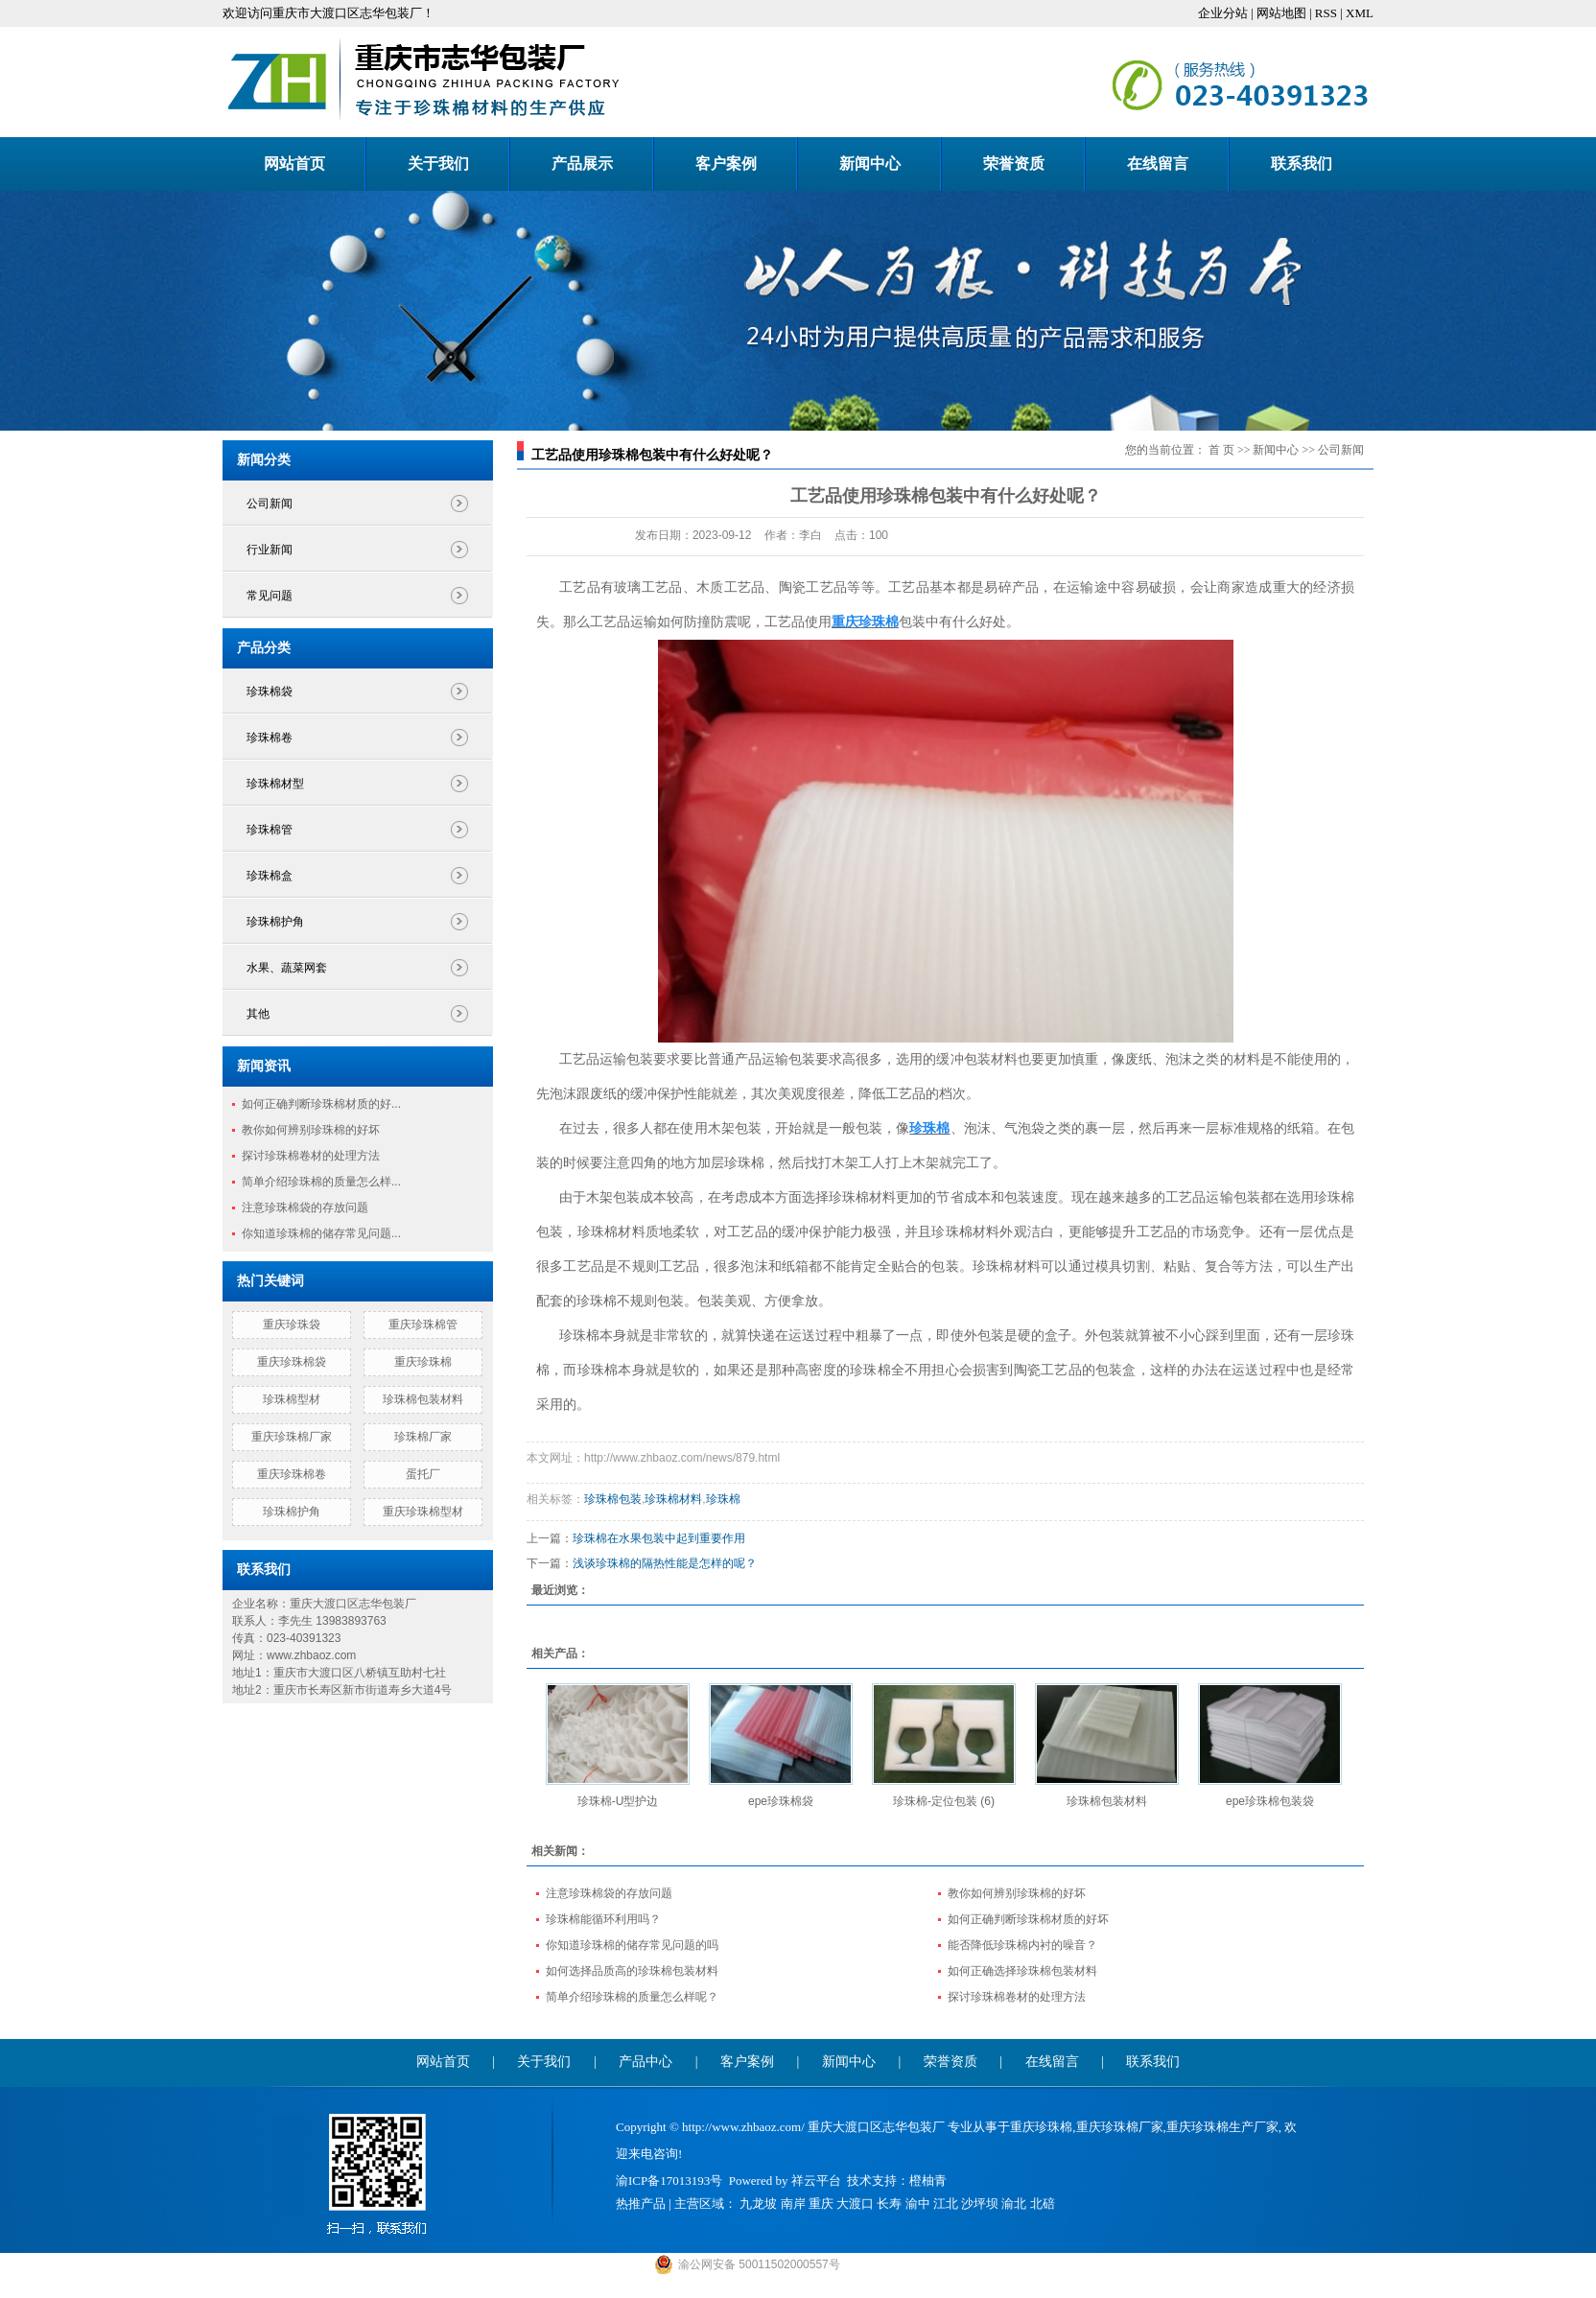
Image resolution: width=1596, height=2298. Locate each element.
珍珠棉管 (269, 829)
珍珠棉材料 (673, 1499)
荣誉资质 (1013, 163)
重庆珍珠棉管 (423, 1324)
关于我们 (438, 163)
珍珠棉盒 (269, 875)
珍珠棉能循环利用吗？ (603, 1919)
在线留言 (1157, 163)
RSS (1326, 13)
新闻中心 (870, 163)
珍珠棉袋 (269, 691)
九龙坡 (758, 2203)
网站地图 (1281, 13)
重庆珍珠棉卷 (291, 1474)
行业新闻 (269, 549)
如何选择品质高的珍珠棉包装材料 (632, 1971)
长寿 (889, 2203)
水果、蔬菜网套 (286, 967)
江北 (945, 2203)
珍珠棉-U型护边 (618, 1801)
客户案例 (726, 163)
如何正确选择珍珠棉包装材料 (1022, 1971)
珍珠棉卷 (269, 737)
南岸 (793, 2203)
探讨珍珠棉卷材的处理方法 (311, 1155)
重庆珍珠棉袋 (291, 1362)
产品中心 (645, 2061)
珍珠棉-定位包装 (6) (944, 1801)
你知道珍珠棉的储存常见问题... (321, 1233)
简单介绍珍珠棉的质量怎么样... (321, 1181)
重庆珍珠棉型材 (423, 1511)
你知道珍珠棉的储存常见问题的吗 (632, 1945)
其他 (258, 1013)
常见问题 (269, 595)
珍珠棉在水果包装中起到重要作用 (659, 1538)
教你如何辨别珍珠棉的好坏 (311, 1130)
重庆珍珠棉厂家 (291, 1436)
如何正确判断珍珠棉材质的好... (321, 1104)
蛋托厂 (423, 1474)
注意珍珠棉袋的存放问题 (305, 1207)
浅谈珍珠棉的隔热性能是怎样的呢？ (665, 1563)
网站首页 (294, 163)
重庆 (821, 2203)
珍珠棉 (723, 1499)
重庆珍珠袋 (291, 1324)
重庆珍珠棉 (423, 1362)
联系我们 (1301, 163)
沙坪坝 (979, 2203)
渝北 (1013, 2203)
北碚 (1042, 2203)
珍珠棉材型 (275, 783)
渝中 (917, 2203)
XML (1359, 13)
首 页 (1221, 450)
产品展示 (582, 163)
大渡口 (855, 2203)
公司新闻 (269, 503)
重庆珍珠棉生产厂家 (1222, 2127)
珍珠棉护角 (275, 921)
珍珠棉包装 (613, 1499)
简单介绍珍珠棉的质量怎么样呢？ (632, 1997)
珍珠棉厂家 (423, 1436)
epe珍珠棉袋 (780, 1801)
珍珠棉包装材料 (423, 1399)
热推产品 (641, 2203)
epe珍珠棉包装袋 (1270, 1801)
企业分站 (1223, 13)
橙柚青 (928, 2180)
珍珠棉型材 (291, 1399)
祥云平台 (816, 2180)
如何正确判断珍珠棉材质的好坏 (1028, 1919)
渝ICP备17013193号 (669, 2180)
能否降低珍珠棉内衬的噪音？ (1022, 1945)
